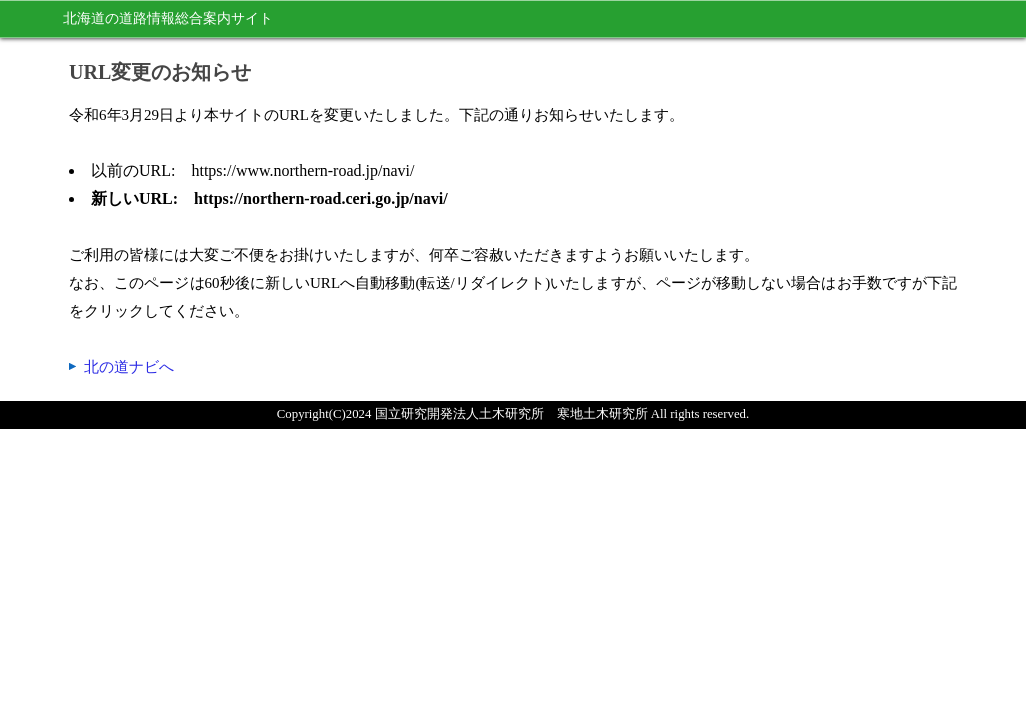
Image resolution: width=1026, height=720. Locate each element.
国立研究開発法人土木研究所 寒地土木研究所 (511, 414)
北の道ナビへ (129, 367)
